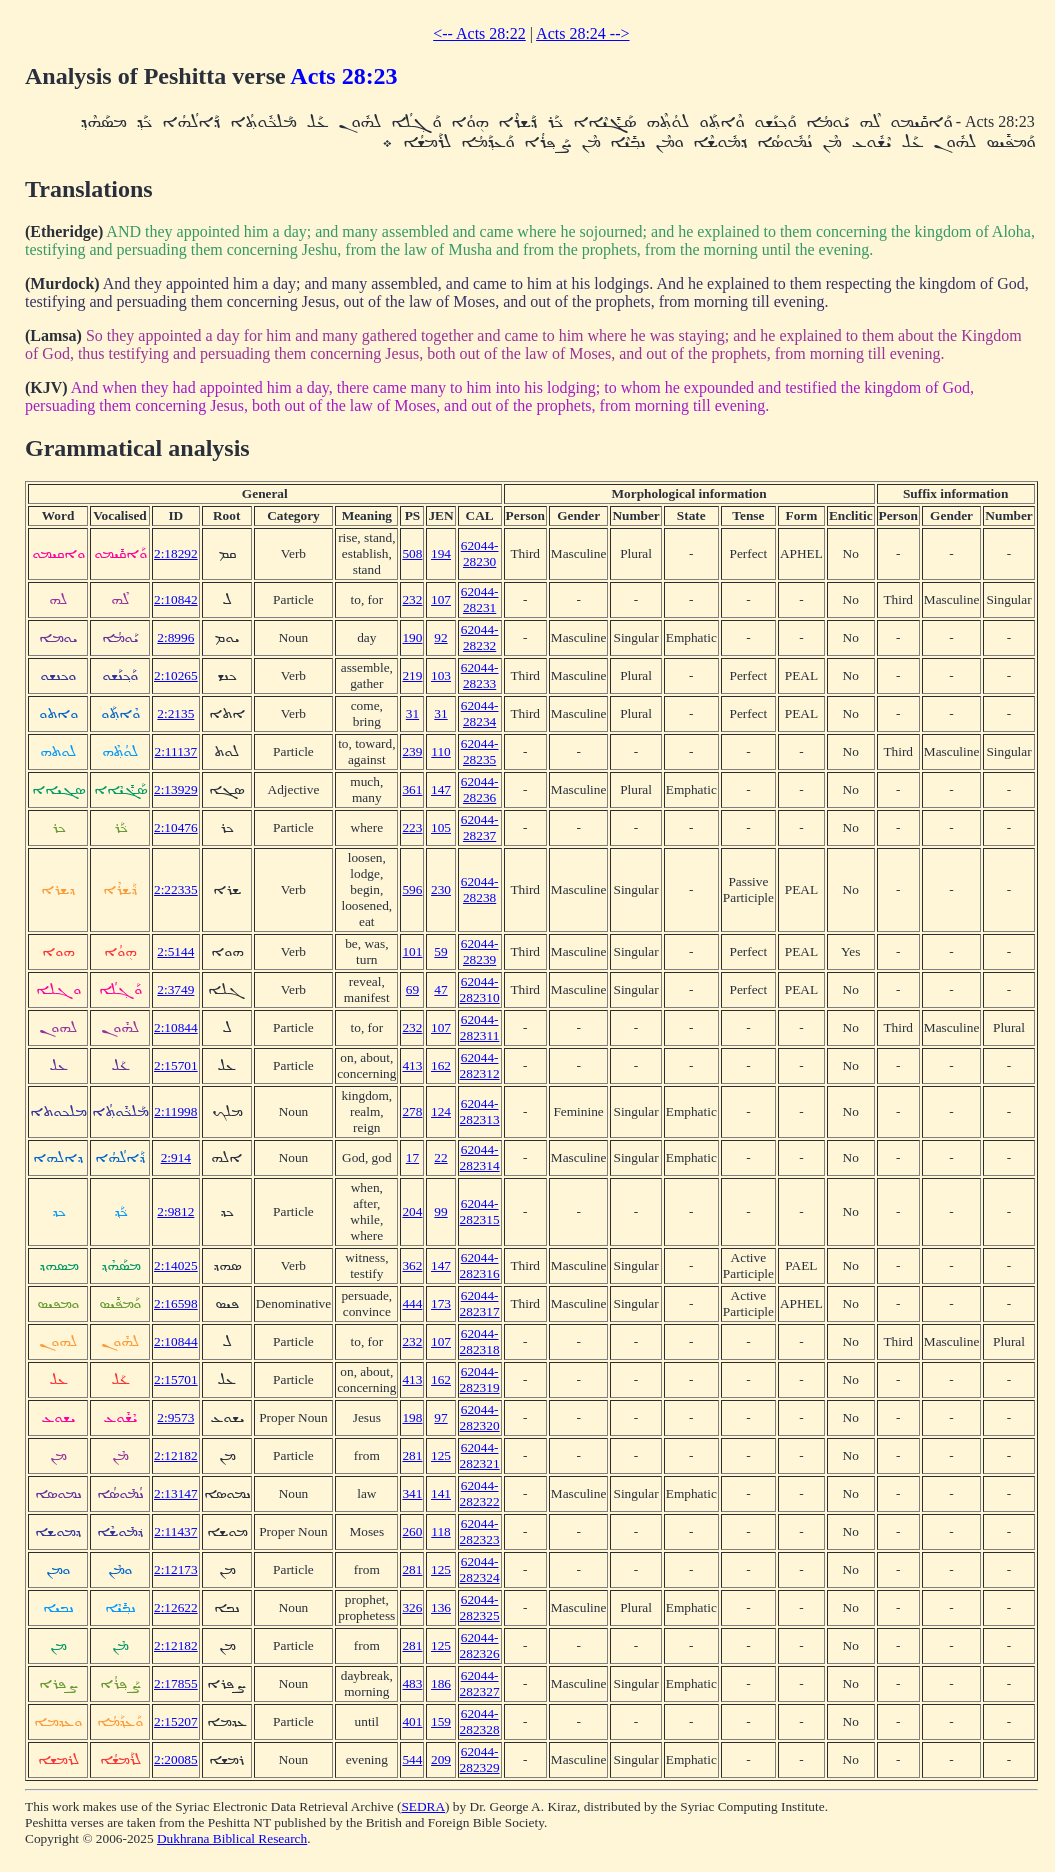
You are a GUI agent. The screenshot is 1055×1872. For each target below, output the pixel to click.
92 (440, 637)
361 (412, 789)
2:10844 (176, 1027)
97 (440, 1417)
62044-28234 (480, 713)
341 (412, 1493)
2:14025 (176, 1265)
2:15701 (176, 1065)
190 (412, 637)
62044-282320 (480, 1417)
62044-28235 (480, 751)
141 (441, 1493)
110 (441, 751)
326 (412, 1607)
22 (440, 1157)
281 (412, 1455)
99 (440, 1211)
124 (441, 1111)
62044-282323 (480, 1531)
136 (441, 1607)
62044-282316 (480, 1265)
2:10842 (176, 599)
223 (412, 827)
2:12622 (176, 1607)
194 (441, 553)
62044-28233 (480, 675)
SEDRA (423, 1806)
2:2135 (175, 713)
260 (412, 1531)
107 (441, 599)
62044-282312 (480, 1065)
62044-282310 (480, 989)
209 (441, 1759)
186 (441, 1683)
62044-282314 (480, 1157)
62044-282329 (480, 1759)
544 (412, 1759)
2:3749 (175, 989)
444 (412, 1303)
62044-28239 (480, 951)
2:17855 (176, 1683)
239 (412, 751)
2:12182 (176, 1455)
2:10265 (176, 675)
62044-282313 (480, 1111)
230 (441, 889)
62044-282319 (480, 1379)
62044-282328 (480, 1721)
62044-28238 (480, 889)
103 (441, 675)
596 (412, 889)
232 (412, 599)
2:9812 (175, 1211)
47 (440, 989)
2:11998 (175, 1111)
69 (412, 989)
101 (412, 951)
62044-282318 (480, 1341)
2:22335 (176, 889)
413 (412, 1065)
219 (412, 675)
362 (412, 1265)
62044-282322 (480, 1493)
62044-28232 (480, 637)
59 (440, 951)
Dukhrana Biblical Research (232, 1838)
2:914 (176, 1157)
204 (412, 1211)
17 (412, 1157)
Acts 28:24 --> (582, 33)
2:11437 (175, 1531)
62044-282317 (480, 1303)
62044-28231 (480, 599)
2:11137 (175, 751)
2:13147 (176, 1493)
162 (441, 1065)
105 (441, 827)
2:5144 (175, 951)
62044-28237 (480, 827)
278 (412, 1111)
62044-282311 (480, 1027)
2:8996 (175, 637)
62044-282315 (480, 1211)
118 (441, 1531)
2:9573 (175, 1417)
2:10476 (176, 827)
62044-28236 (480, 789)
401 (412, 1721)
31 (412, 713)
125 (441, 1455)
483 (412, 1683)
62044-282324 (480, 1569)
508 (412, 553)
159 (441, 1721)
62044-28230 (480, 553)
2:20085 (176, 1759)
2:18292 (176, 553)
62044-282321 (480, 1455)
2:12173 (176, 1569)
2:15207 (176, 1721)
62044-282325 (480, 1607)
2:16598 (176, 1303)
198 (412, 1417)
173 (441, 1303)
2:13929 (176, 789)
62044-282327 (480, 1683)
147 (441, 789)
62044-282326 (480, 1645)
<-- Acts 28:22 (479, 33)
